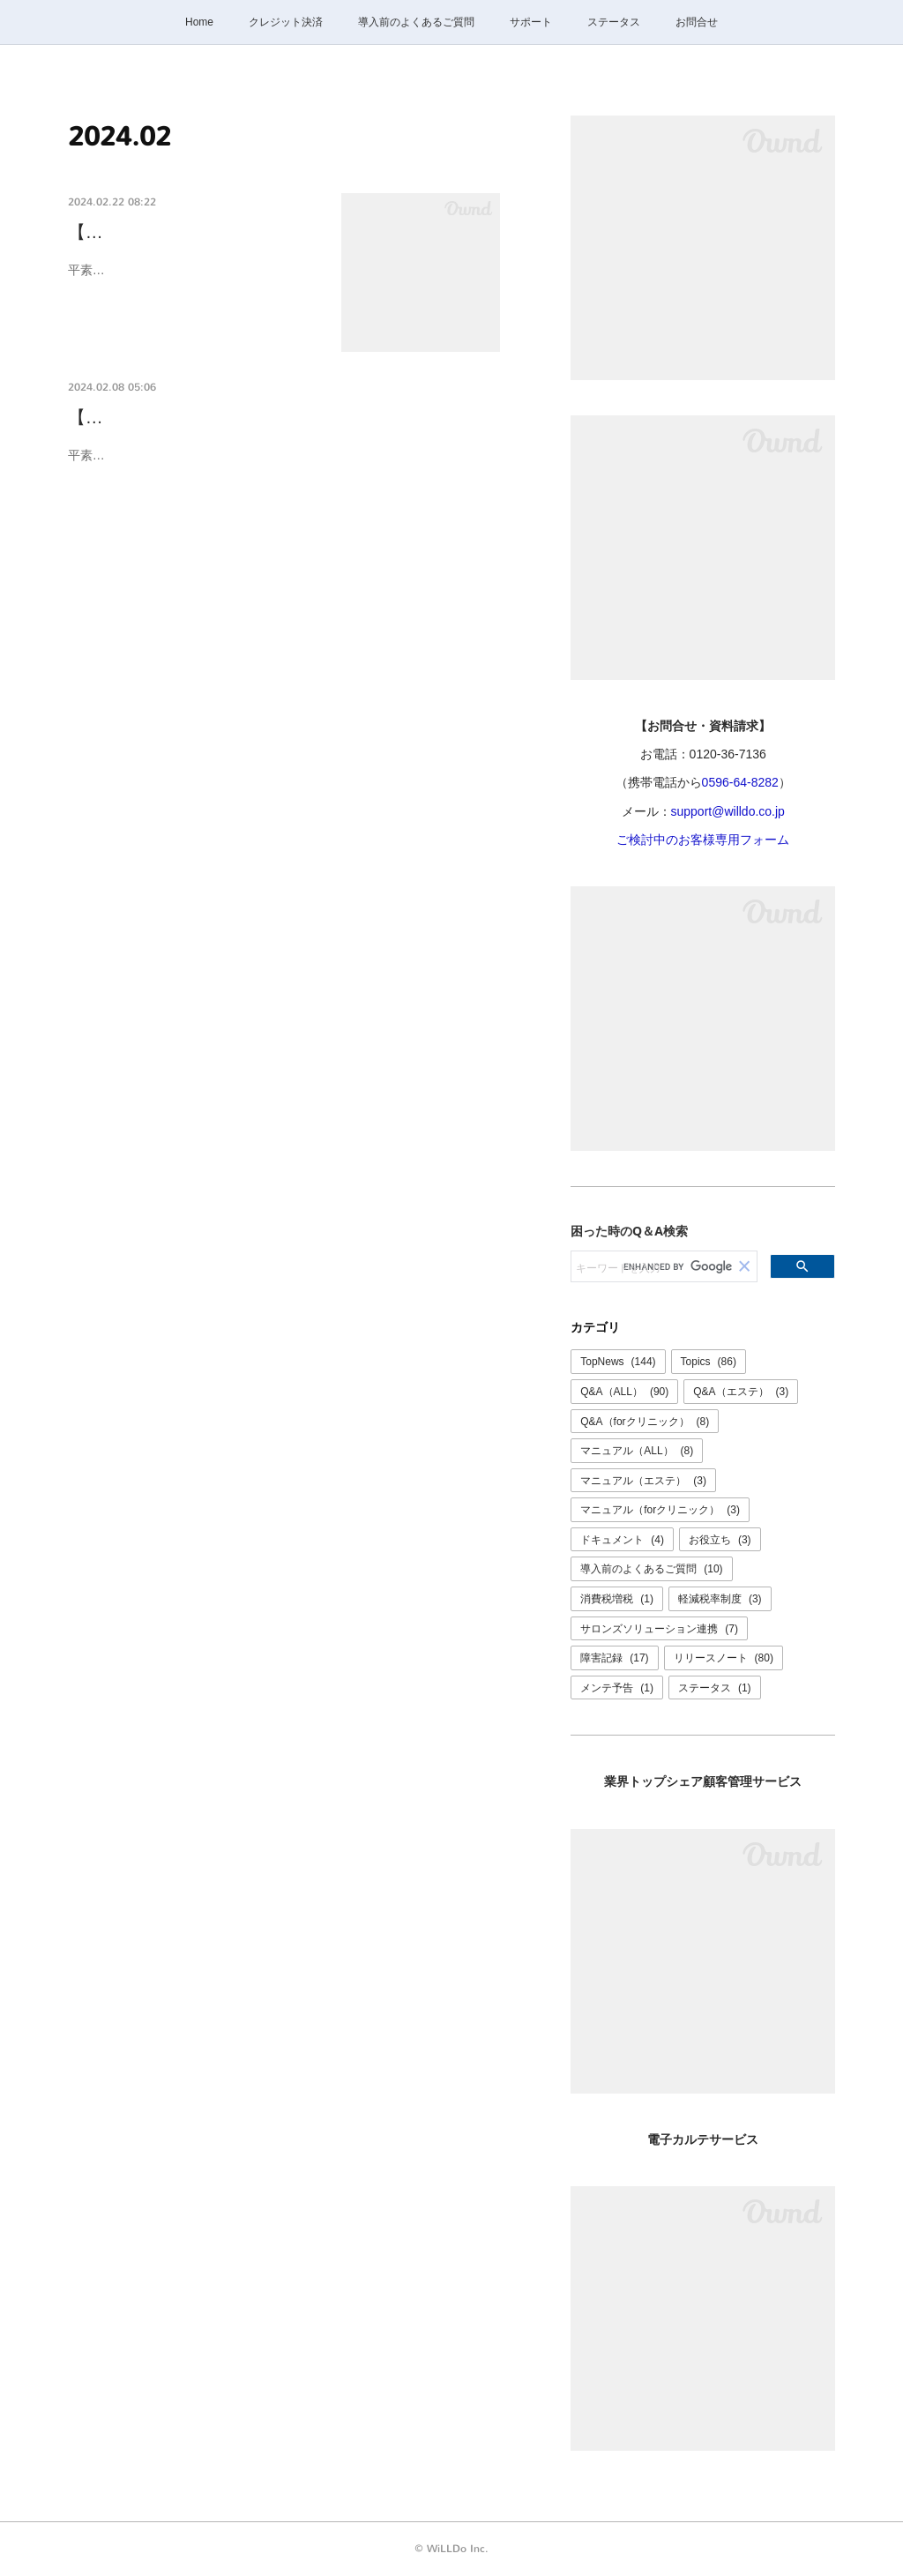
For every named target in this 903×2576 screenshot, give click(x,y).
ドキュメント (622, 1540)
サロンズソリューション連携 (659, 1629)
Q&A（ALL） (624, 1391)
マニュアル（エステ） (643, 1481)
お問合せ (696, 22)
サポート (531, 22)
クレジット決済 (286, 22)
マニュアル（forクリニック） (660, 1510)
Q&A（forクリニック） (644, 1421)
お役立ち (720, 1540)
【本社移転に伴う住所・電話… (191, 232)
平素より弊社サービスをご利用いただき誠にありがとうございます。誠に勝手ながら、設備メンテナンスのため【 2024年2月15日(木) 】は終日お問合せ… (284, 466)
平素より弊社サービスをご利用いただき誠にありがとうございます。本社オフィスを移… (191, 281)
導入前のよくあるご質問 (416, 22)
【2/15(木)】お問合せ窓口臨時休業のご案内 (241, 417)
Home (199, 22)
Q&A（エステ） (740, 1391)
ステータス (613, 22)
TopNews (617, 1361)
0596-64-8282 (740, 782)
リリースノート (723, 1658)
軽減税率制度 (720, 1599)
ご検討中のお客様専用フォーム (702, 840)
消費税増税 (616, 1599)
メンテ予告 (616, 1688)
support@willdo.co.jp (728, 811)
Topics (708, 1361)
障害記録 (614, 1658)
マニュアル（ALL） (636, 1451)
